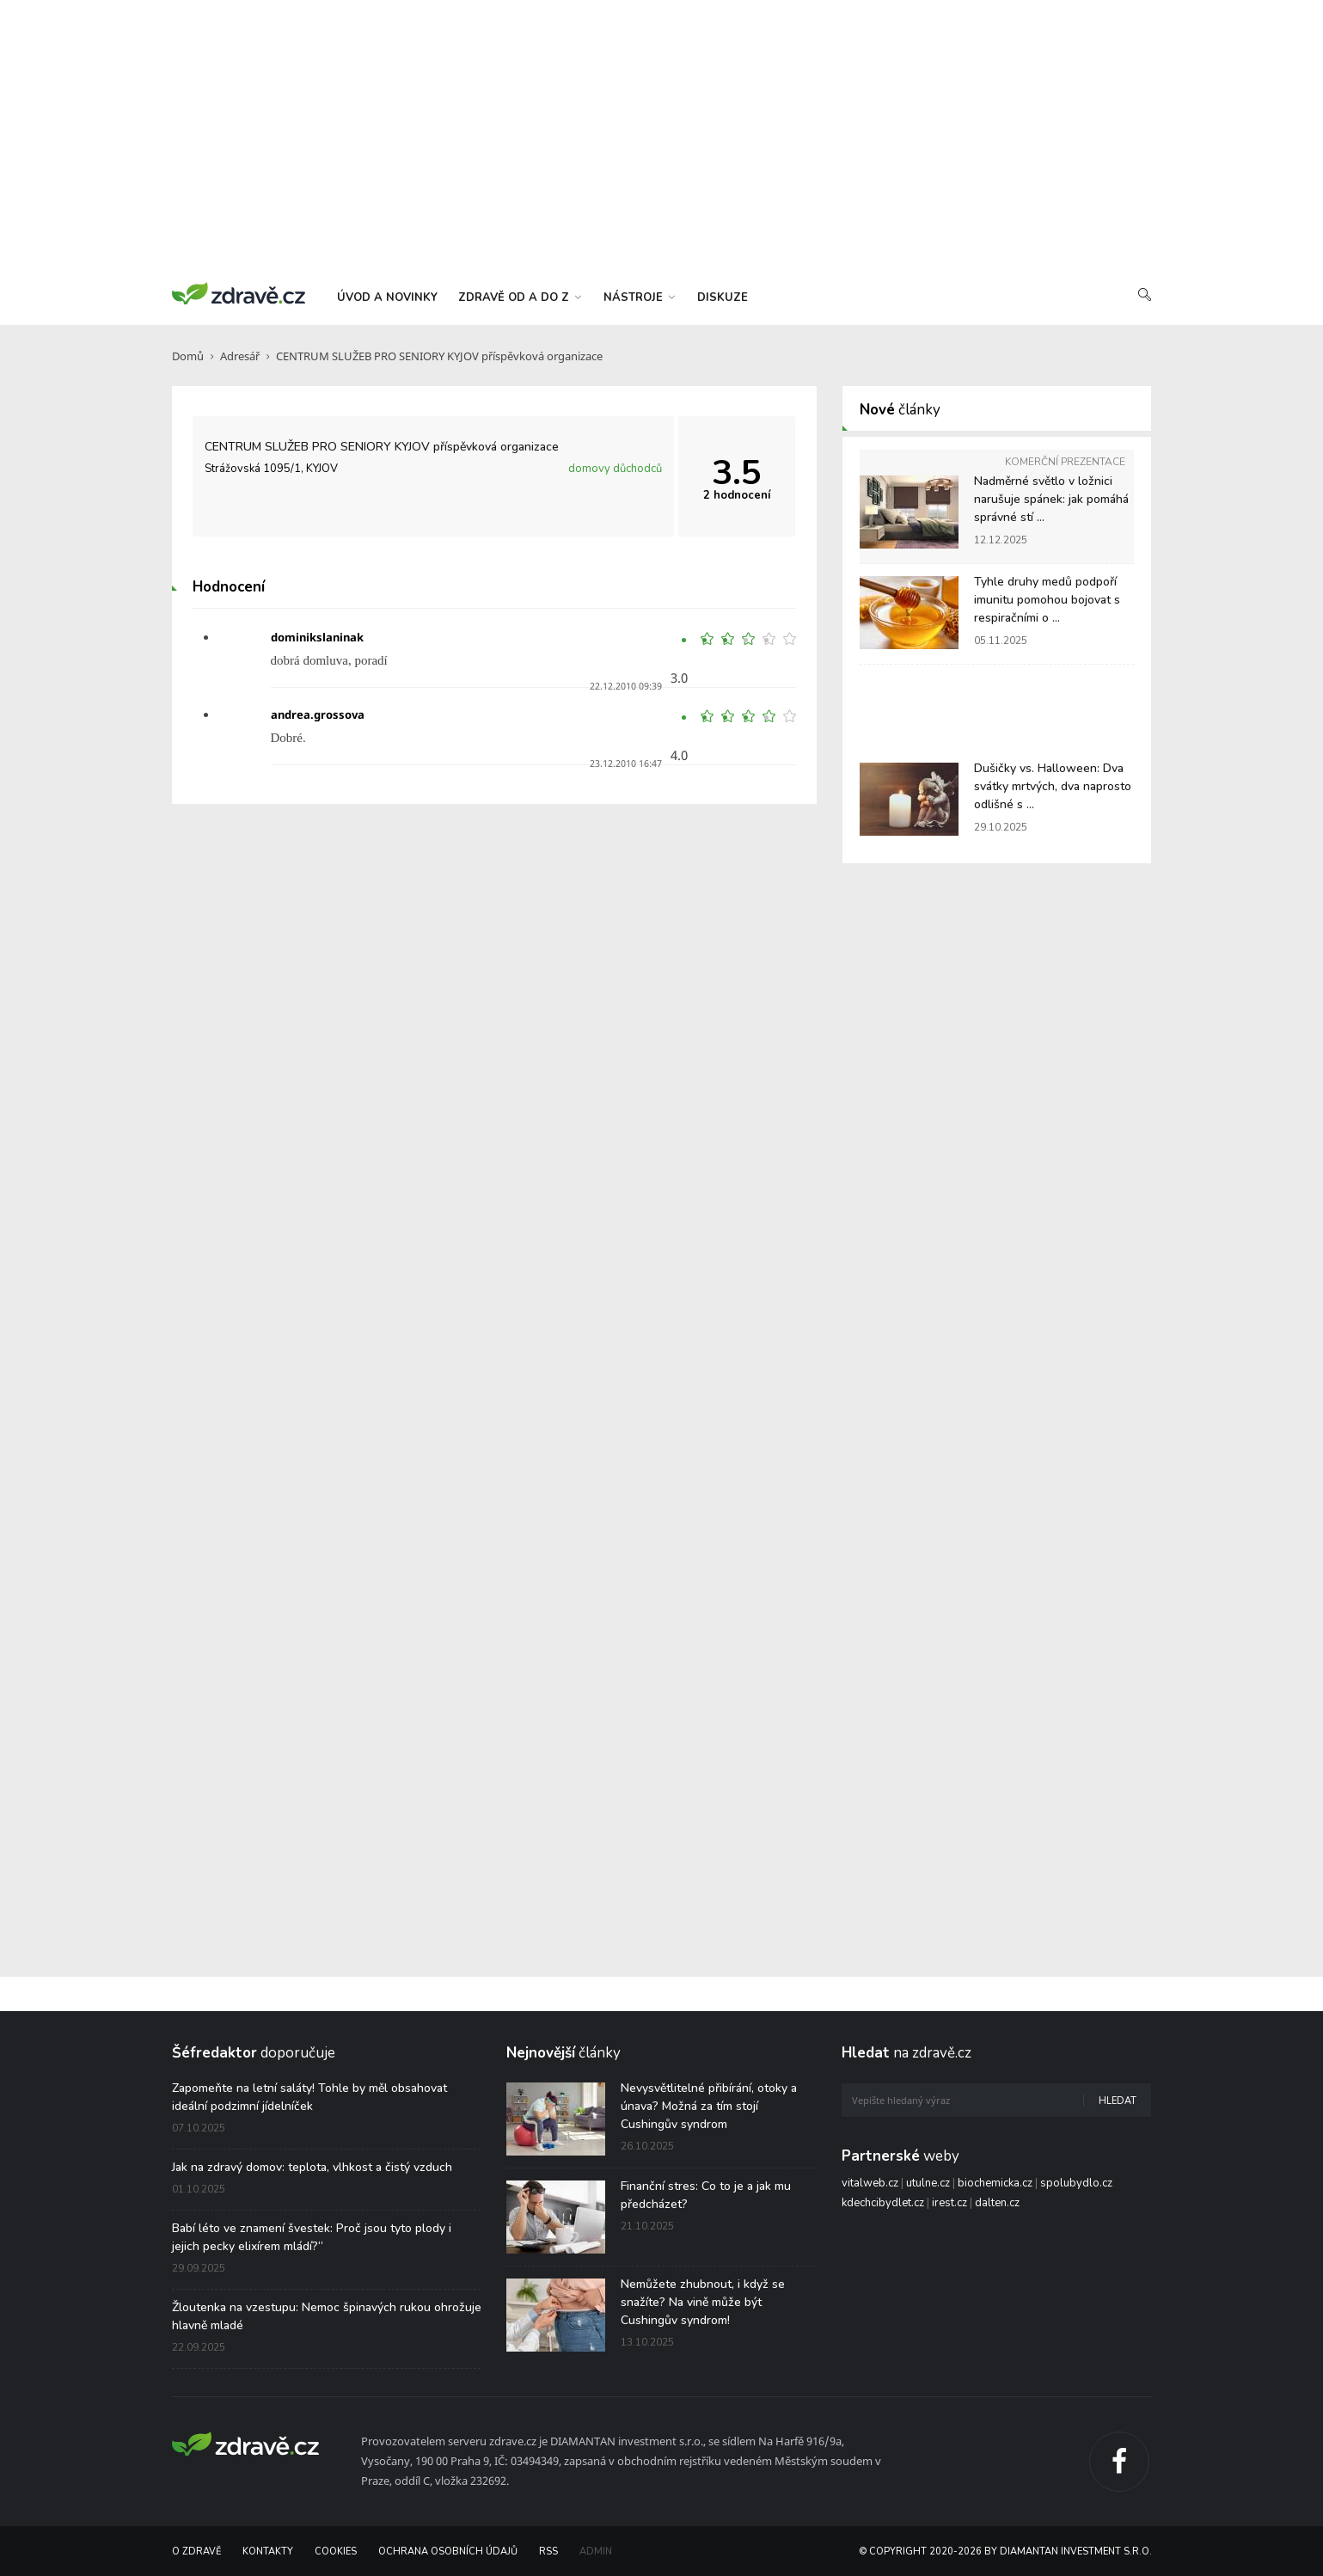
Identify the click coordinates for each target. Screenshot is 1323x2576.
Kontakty (267, 2551)
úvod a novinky (387, 297)
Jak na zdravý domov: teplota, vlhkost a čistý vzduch (312, 2167)
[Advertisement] (662, 137)
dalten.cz (997, 2203)
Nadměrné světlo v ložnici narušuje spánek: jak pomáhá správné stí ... (1051, 499)
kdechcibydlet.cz (883, 2203)
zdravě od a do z (519, 297)
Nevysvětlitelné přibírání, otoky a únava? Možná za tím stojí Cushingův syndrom (709, 2106)
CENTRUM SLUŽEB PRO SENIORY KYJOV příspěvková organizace (439, 356)
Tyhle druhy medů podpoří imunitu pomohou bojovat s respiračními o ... (1047, 599)
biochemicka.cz (995, 2183)
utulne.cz (928, 2183)
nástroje (639, 297)
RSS (548, 2551)
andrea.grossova (317, 714)
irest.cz (949, 2203)
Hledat (1117, 2101)
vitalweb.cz (870, 2183)
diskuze (722, 297)
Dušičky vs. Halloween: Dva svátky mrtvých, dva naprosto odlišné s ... (1052, 786)
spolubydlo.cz (1076, 2183)
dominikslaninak (317, 637)
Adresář (240, 356)
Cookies (336, 2551)
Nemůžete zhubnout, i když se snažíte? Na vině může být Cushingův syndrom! (703, 2302)
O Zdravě (196, 2551)
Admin (595, 2551)
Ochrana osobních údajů (448, 2551)
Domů (188, 356)
